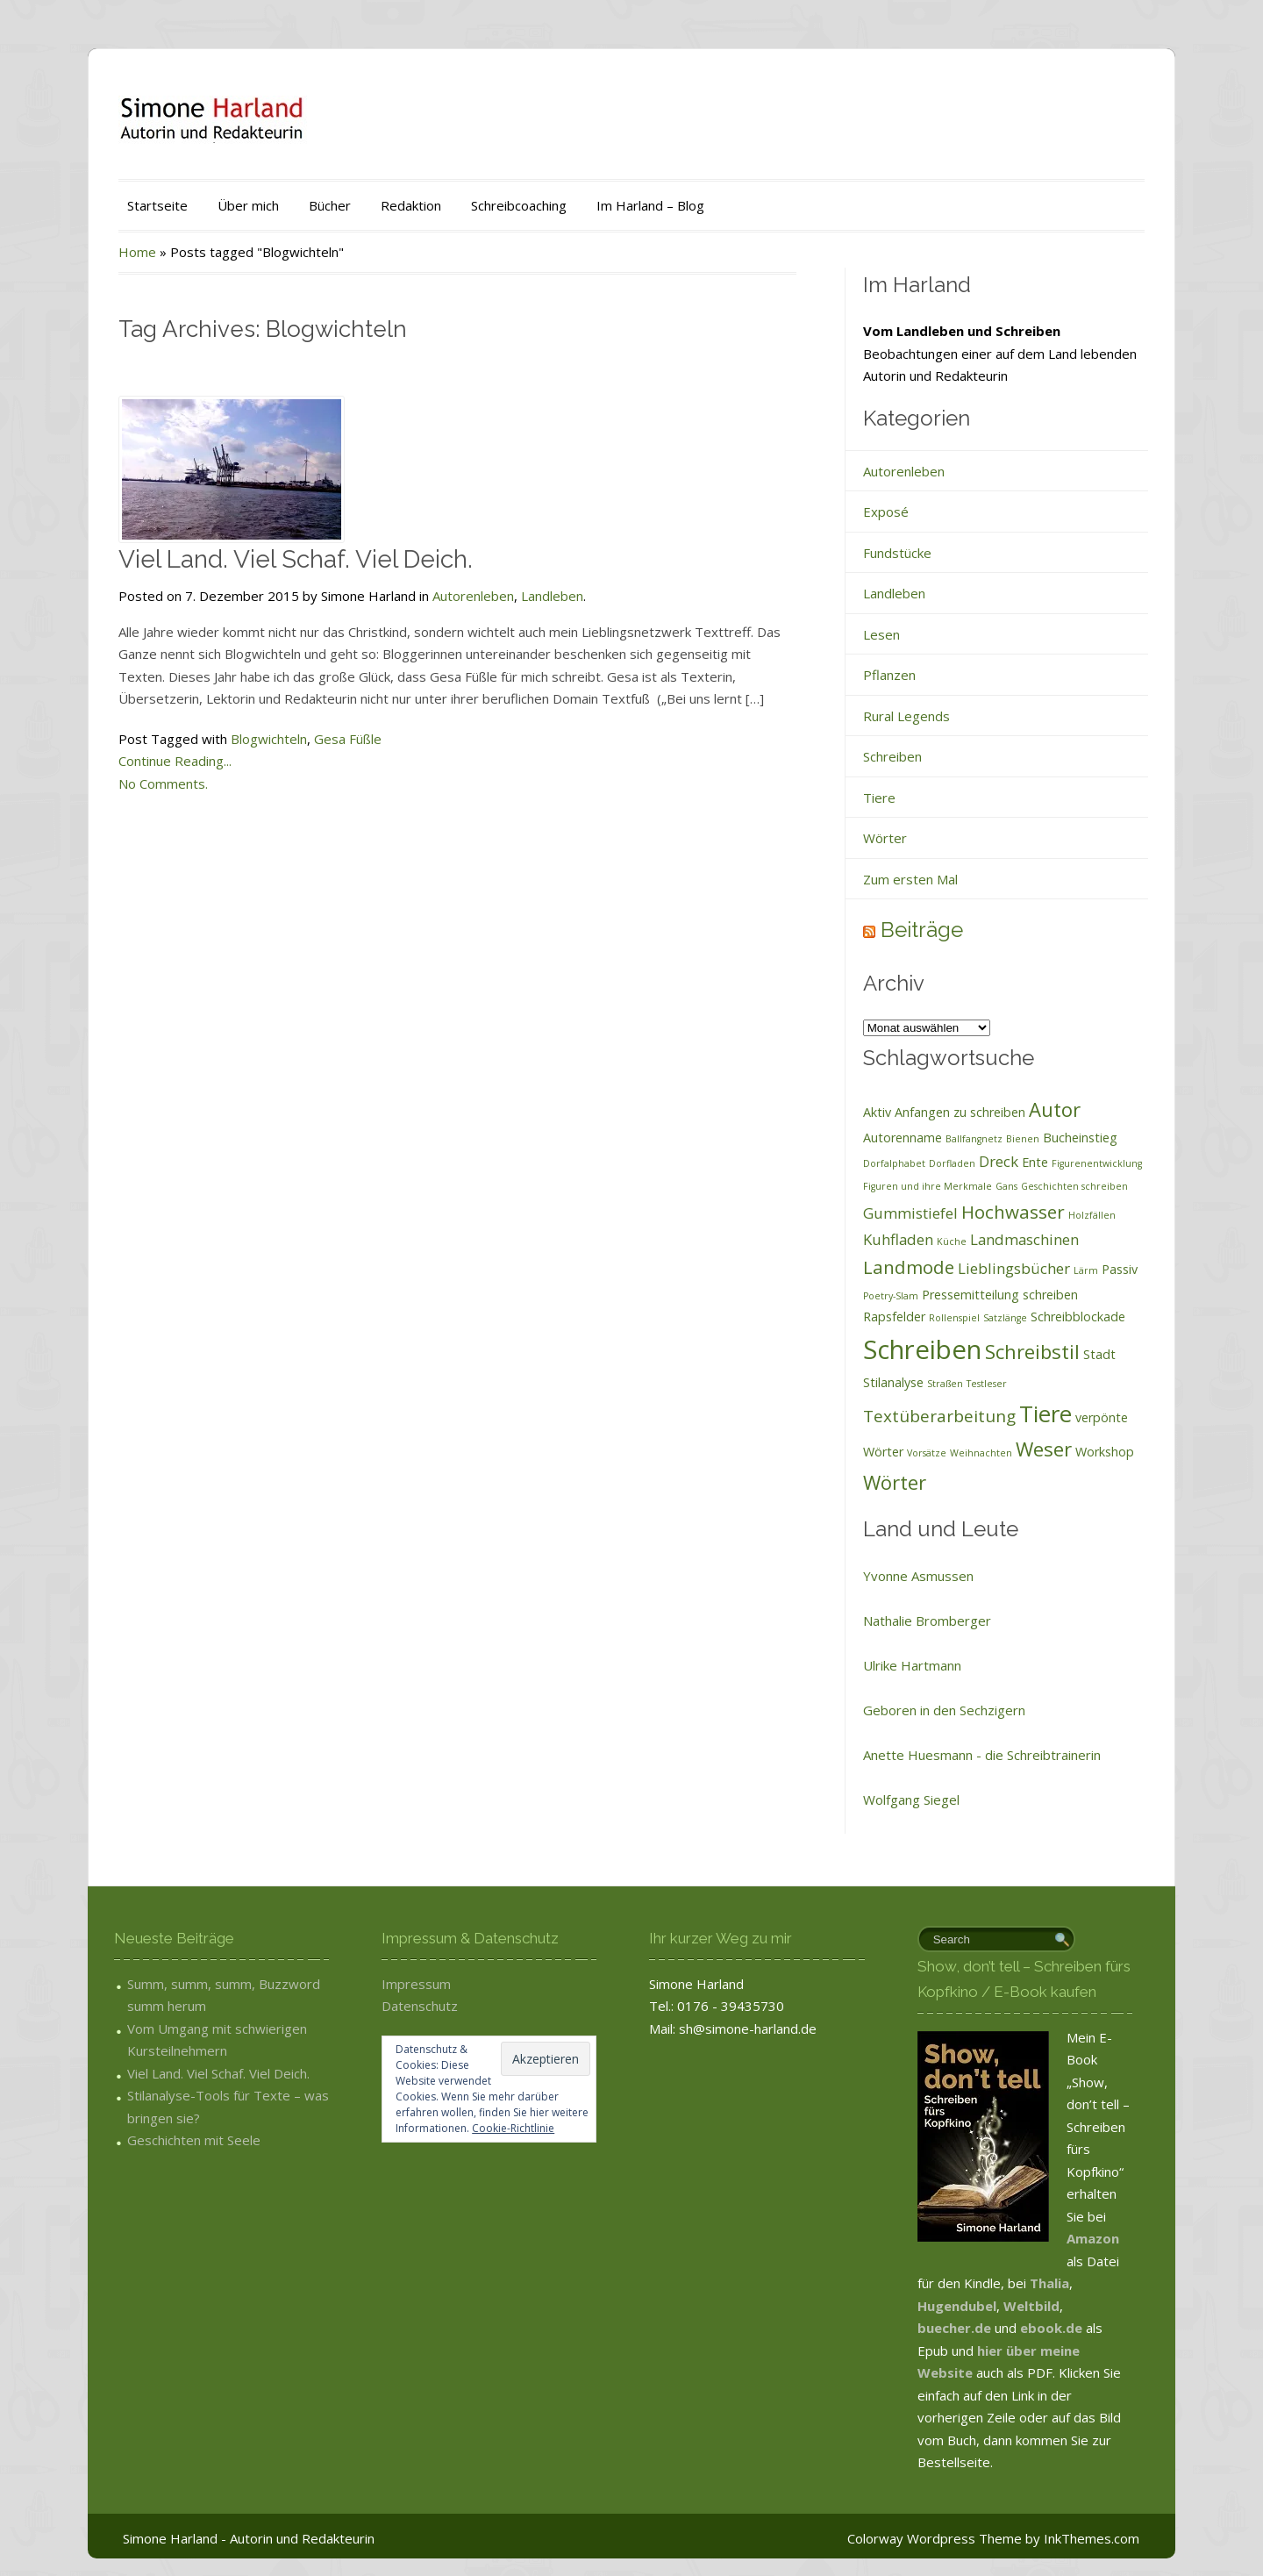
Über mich (248, 205)
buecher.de (954, 2327)
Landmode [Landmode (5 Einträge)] (908, 1267)
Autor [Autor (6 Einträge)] (1055, 1109)
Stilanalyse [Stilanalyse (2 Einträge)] (893, 1382)
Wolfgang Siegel (911, 1799)
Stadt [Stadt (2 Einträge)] (1099, 1354)
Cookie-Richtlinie (513, 2128)
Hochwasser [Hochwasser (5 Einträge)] (1013, 1211)
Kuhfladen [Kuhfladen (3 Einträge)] (898, 1239)
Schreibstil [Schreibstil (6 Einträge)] (1032, 1351)
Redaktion (411, 205)
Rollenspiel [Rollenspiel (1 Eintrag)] (954, 1318)
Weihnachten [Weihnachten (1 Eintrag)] (981, 1453)
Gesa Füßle (348, 739)
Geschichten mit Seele (193, 2140)
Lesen (881, 634)
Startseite (157, 205)
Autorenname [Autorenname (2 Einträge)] (902, 1137)
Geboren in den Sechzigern (944, 1710)
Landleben (552, 596)
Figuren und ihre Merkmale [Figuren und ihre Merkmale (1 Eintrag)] (927, 1186)
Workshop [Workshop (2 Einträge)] (1104, 1451)
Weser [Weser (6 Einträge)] (1044, 1448)
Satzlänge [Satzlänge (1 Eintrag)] (1005, 1318)
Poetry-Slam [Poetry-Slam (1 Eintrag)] (890, 1296)
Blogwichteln (269, 739)
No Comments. (163, 783)
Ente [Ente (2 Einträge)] (1035, 1162)
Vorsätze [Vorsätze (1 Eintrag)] (926, 1453)
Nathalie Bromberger (927, 1620)
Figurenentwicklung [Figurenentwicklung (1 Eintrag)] (1097, 1163)
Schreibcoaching (519, 205)
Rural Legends (906, 716)
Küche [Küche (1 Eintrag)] (952, 1241)
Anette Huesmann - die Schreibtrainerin (982, 1755)
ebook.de (1053, 2327)
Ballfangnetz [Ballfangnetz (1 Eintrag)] (974, 1139)
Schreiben (892, 756)
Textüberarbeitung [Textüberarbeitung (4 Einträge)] (939, 1416)
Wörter (885, 838)
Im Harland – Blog (650, 205)
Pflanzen (889, 674)
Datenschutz (420, 2005)
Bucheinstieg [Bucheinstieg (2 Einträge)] (1080, 1137)
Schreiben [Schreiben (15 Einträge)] (922, 1349)
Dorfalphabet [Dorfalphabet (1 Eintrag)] (894, 1163)
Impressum (416, 1984)
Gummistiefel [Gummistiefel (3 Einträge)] (910, 1213)
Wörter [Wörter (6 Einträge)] (894, 1482)
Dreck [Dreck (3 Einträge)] (998, 1161)
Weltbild (1031, 2306)
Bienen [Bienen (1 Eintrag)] (1022, 1139)
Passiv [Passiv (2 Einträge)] (1120, 1269)
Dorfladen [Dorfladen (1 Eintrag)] (952, 1163)
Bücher (330, 205)
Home (137, 252)
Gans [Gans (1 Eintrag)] (1006, 1186)
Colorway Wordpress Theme (934, 2538)
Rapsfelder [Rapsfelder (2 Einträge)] (894, 1316)
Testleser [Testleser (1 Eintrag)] (987, 1383)
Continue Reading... (175, 760)
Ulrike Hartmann (912, 1665)
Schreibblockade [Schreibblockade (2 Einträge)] (1078, 1316)
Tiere (879, 797)
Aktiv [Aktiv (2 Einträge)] (877, 1112)
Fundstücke (897, 553)
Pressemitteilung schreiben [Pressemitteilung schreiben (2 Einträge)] (1000, 1294)
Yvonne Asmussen (918, 1576)
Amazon (1093, 2238)
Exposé (886, 511)
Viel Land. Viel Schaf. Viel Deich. (295, 559)
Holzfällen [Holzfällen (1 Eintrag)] (1092, 1215)
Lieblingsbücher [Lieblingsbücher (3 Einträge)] (1014, 1268)
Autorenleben (473, 596)
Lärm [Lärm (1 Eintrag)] (1086, 1270)
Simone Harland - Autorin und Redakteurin (249, 2538)
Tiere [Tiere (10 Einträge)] (1045, 1413)
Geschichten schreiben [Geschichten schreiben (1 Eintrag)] (1074, 1186)
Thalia (1049, 2283)
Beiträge (922, 929)
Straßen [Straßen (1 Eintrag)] (945, 1383)
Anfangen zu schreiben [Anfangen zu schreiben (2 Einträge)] (960, 1112)
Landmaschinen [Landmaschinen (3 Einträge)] (1024, 1239)
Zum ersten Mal (910, 879)
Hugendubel (956, 2306)
